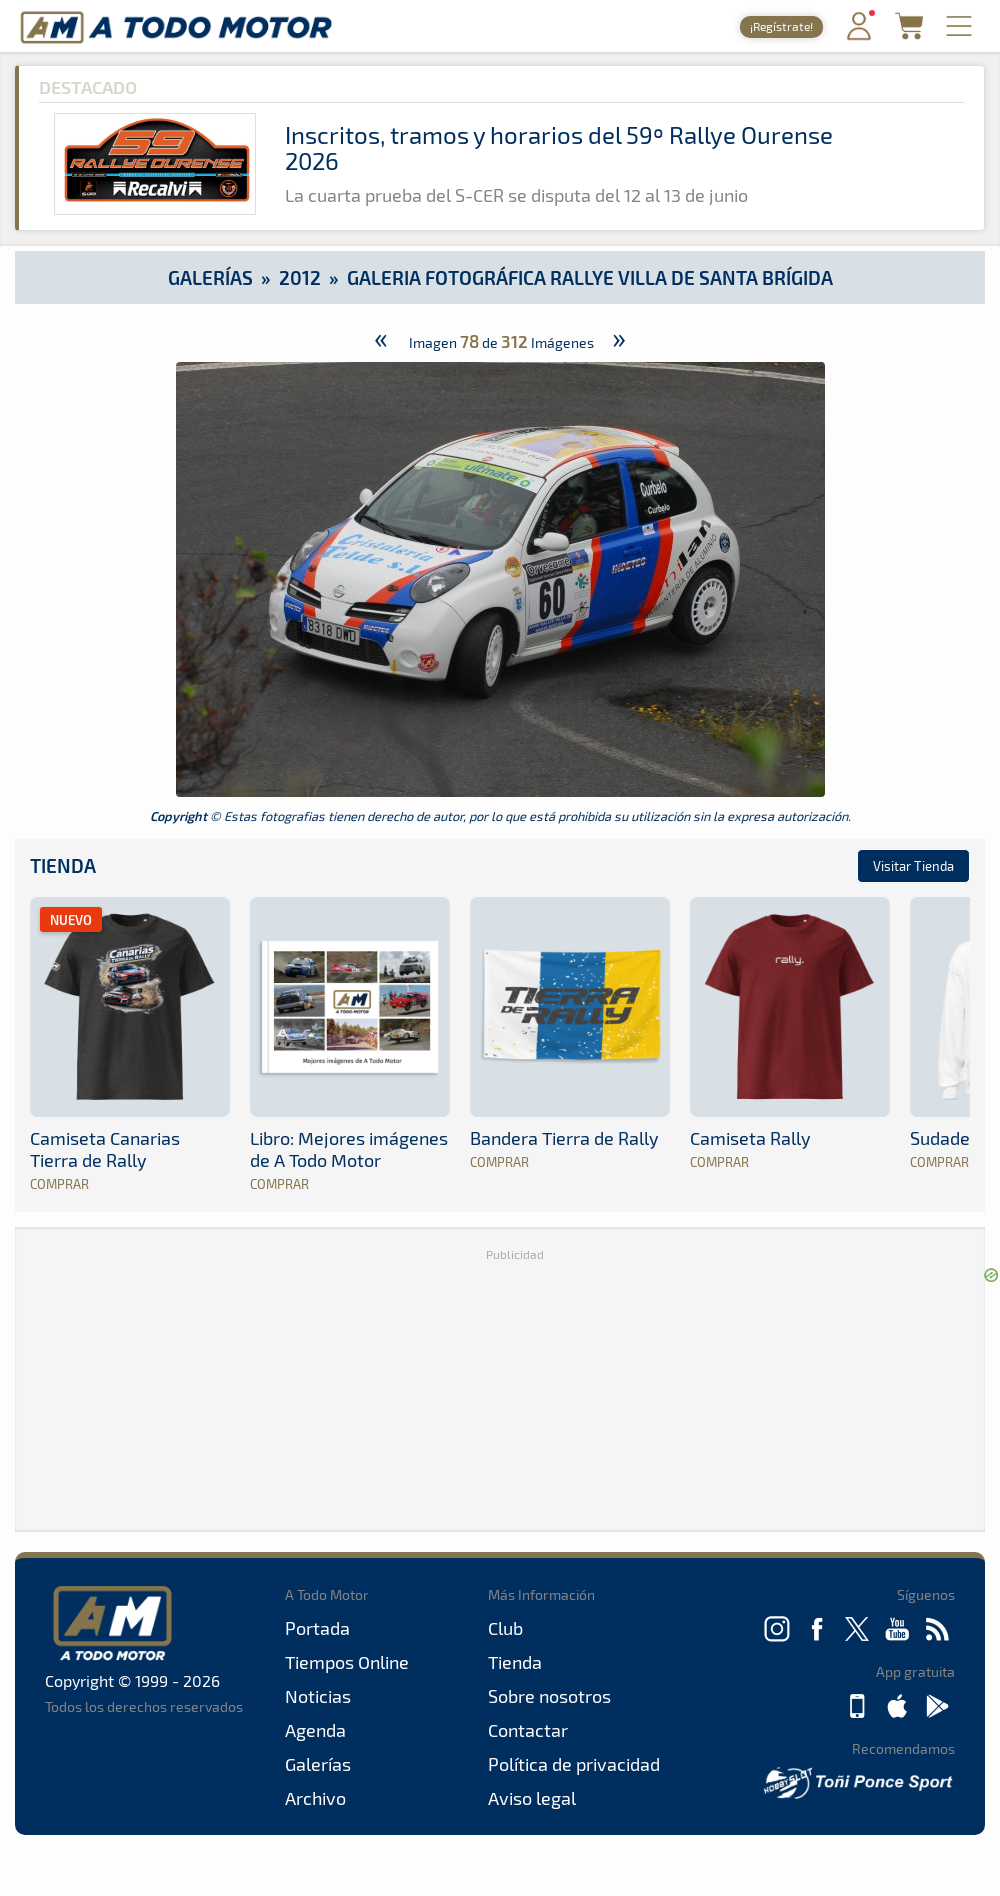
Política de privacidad (574, 1764)
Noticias (318, 1696)
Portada (317, 1628)
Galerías (210, 277)
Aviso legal (532, 1798)
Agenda (315, 1730)
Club (505, 1628)
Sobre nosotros (549, 1696)
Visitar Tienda (913, 866)
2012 (300, 277)
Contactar (528, 1730)
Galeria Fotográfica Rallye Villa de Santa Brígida (590, 277)
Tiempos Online (347, 1662)
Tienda (63, 865)
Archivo (315, 1798)
